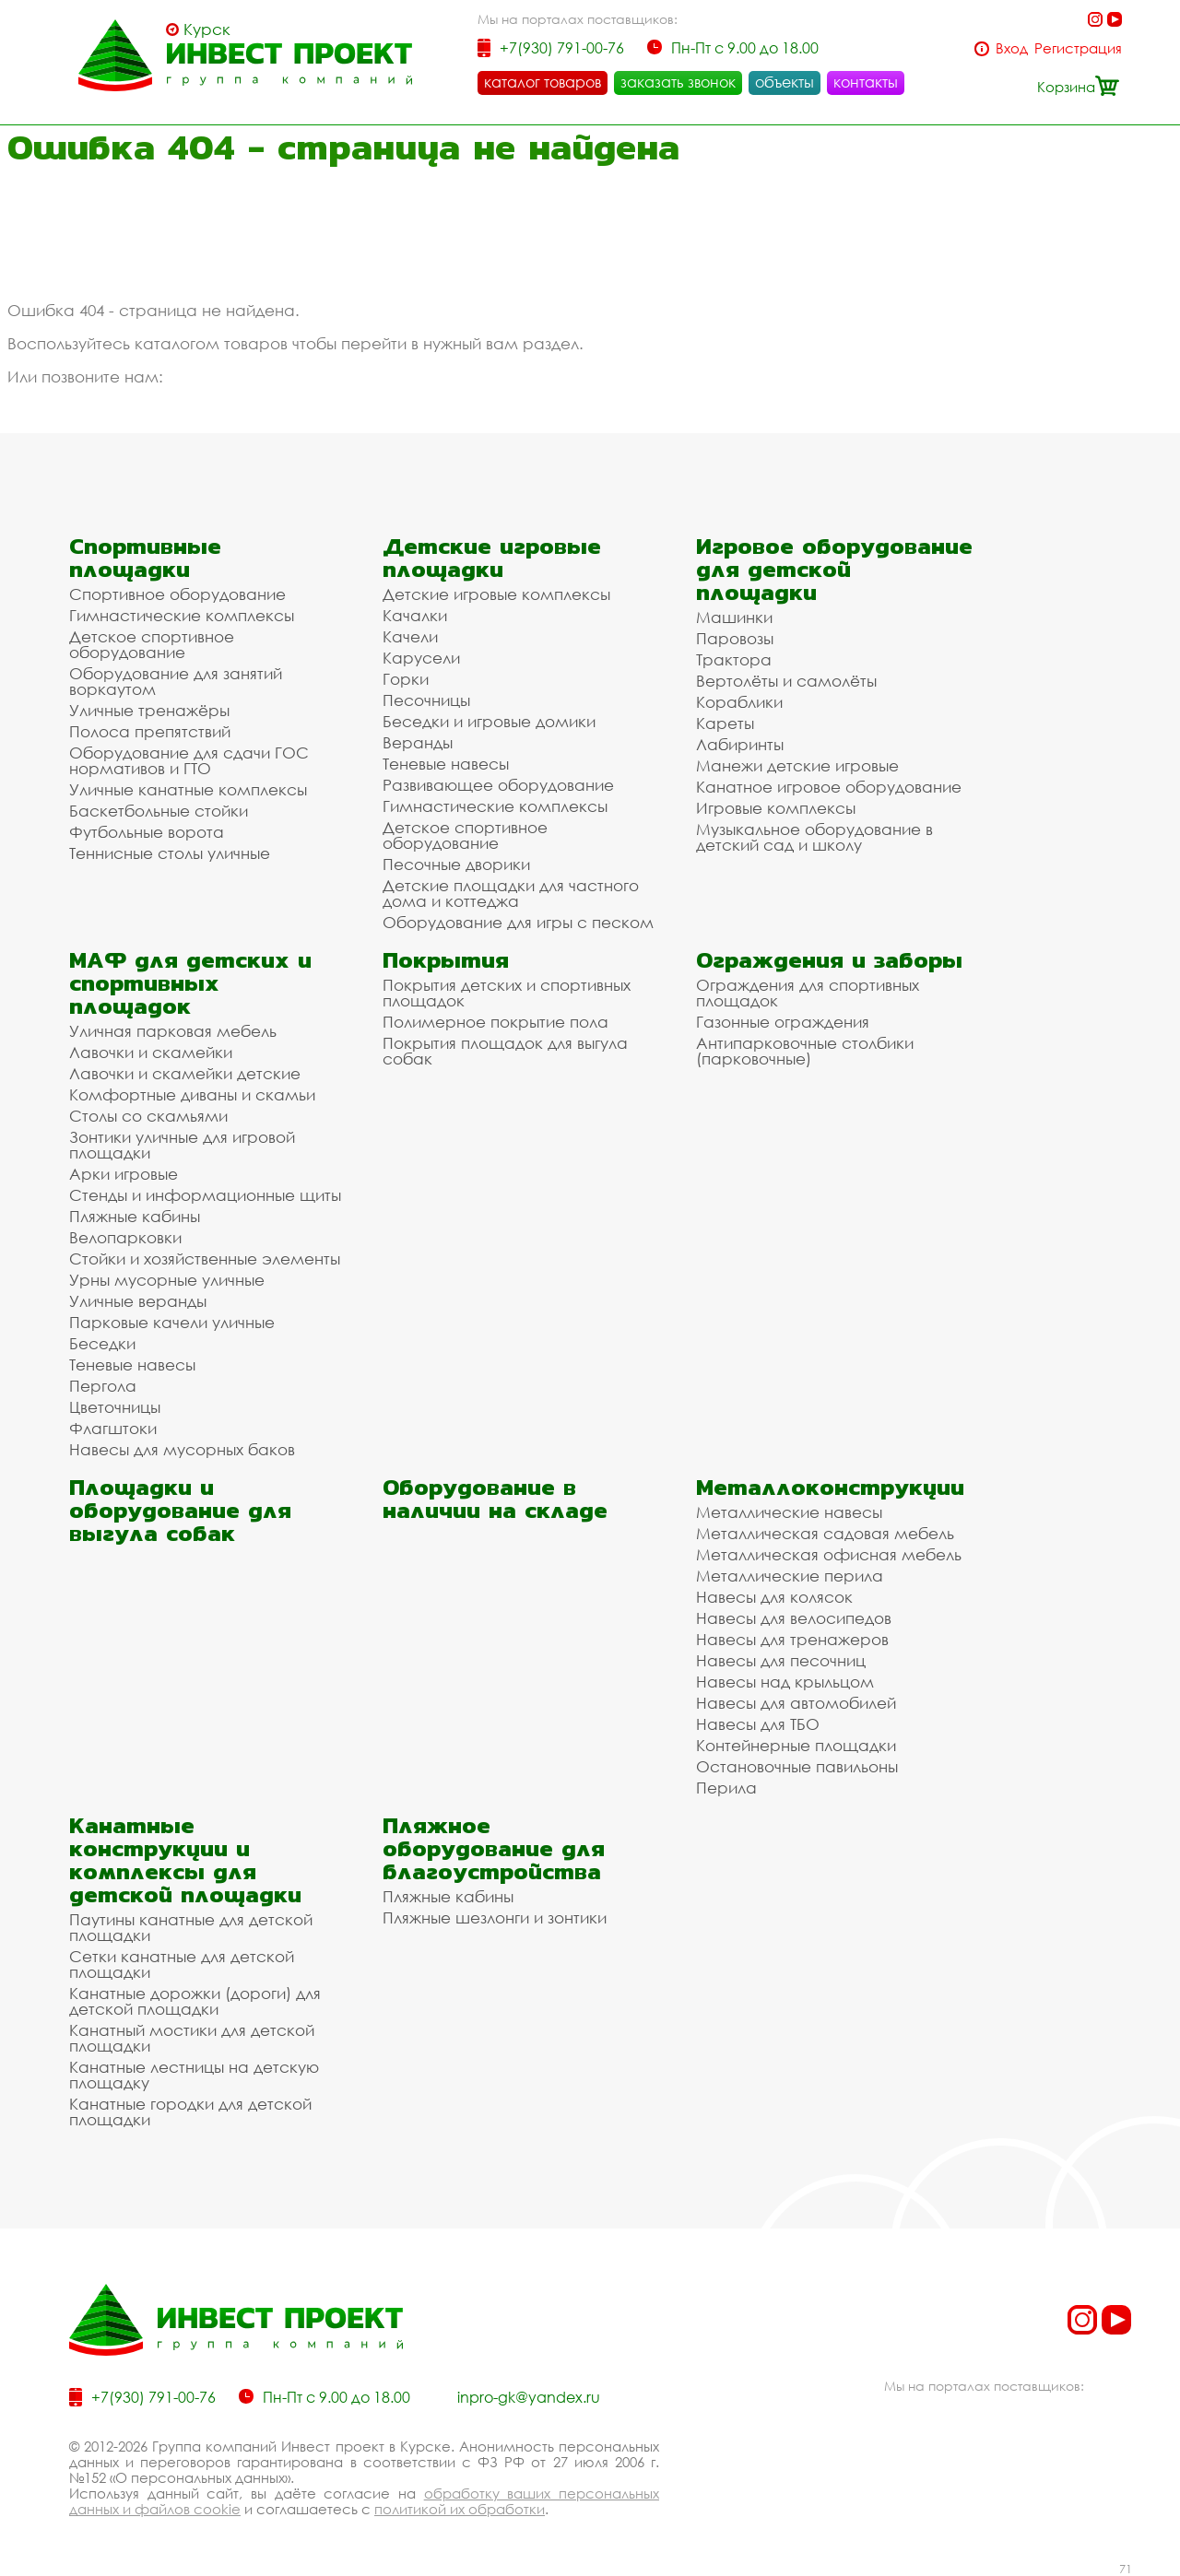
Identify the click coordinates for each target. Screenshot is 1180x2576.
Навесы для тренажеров (792, 1639)
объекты (784, 82)
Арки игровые (123, 1174)
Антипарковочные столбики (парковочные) (805, 1050)
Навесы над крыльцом (785, 1681)
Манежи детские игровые (797, 765)
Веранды (418, 742)
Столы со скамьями (148, 1115)
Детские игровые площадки (492, 558)
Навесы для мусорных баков (182, 1449)
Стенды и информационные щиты (205, 1195)
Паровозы (734, 638)
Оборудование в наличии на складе (495, 1499)
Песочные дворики (456, 864)
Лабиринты (740, 744)
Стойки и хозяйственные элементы (204, 1258)
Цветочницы (114, 1407)
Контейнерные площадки (796, 1745)
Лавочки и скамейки (150, 1052)
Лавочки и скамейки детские (185, 1073)
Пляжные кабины (134, 1216)
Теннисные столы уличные (169, 853)
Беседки (102, 1343)
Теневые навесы (446, 763)
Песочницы (426, 700)
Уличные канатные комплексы (188, 789)
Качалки (415, 615)
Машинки (734, 617)
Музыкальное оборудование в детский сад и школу (814, 837)
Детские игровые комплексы (496, 594)
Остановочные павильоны (797, 1766)
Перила (726, 1787)
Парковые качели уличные (172, 1322)
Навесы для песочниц (781, 1660)
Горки (406, 679)
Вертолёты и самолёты (786, 680)
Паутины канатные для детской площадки (191, 1927)
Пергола (102, 1386)
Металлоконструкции (830, 1487)
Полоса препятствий (149, 731)
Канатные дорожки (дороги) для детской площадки (195, 2001)
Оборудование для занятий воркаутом (175, 681)
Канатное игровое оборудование (829, 786)
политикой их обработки (459, 2508)
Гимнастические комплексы (181, 615)
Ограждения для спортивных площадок (807, 992)
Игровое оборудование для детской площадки (834, 569)
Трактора (734, 659)
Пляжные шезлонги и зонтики (495, 1917)
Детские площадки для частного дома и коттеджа (511, 893)
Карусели (421, 657)
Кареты (725, 723)
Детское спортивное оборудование (151, 644)
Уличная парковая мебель (173, 1031)
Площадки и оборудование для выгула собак (180, 1510)
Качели (410, 636)
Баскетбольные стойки (158, 810)
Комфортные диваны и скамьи (192, 1094)
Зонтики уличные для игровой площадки (182, 1144)
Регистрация (1078, 48)
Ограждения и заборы (829, 959)
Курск (206, 29)
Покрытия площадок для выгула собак (505, 1050)
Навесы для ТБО (758, 1724)
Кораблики (739, 702)
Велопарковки (125, 1237)
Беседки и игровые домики (489, 721)
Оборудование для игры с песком (518, 922)
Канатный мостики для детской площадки (191, 2037)
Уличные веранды (137, 1301)
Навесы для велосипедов (793, 1618)
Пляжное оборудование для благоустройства (494, 1848)
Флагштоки (113, 1428)
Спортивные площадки (145, 558)
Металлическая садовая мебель (825, 1533)
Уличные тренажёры (149, 710)
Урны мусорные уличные (167, 1280)
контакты (865, 82)
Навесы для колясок (774, 1597)
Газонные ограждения (782, 1021)
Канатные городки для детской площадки (190, 2111)
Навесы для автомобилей (796, 1703)
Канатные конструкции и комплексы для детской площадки (185, 1860)
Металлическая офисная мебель (829, 1554)
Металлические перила (789, 1575)
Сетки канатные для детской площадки (181, 1964)
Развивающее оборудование (498, 785)
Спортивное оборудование (177, 594)
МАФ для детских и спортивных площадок (190, 982)
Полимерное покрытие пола (495, 1021)
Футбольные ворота (146, 832)
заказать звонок (678, 82)
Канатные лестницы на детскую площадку (194, 2074)
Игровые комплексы (776, 808)
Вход (1012, 48)
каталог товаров (542, 82)
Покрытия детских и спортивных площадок (507, 992)
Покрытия (446, 959)
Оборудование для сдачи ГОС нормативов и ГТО (189, 760)
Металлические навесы (789, 1512)
